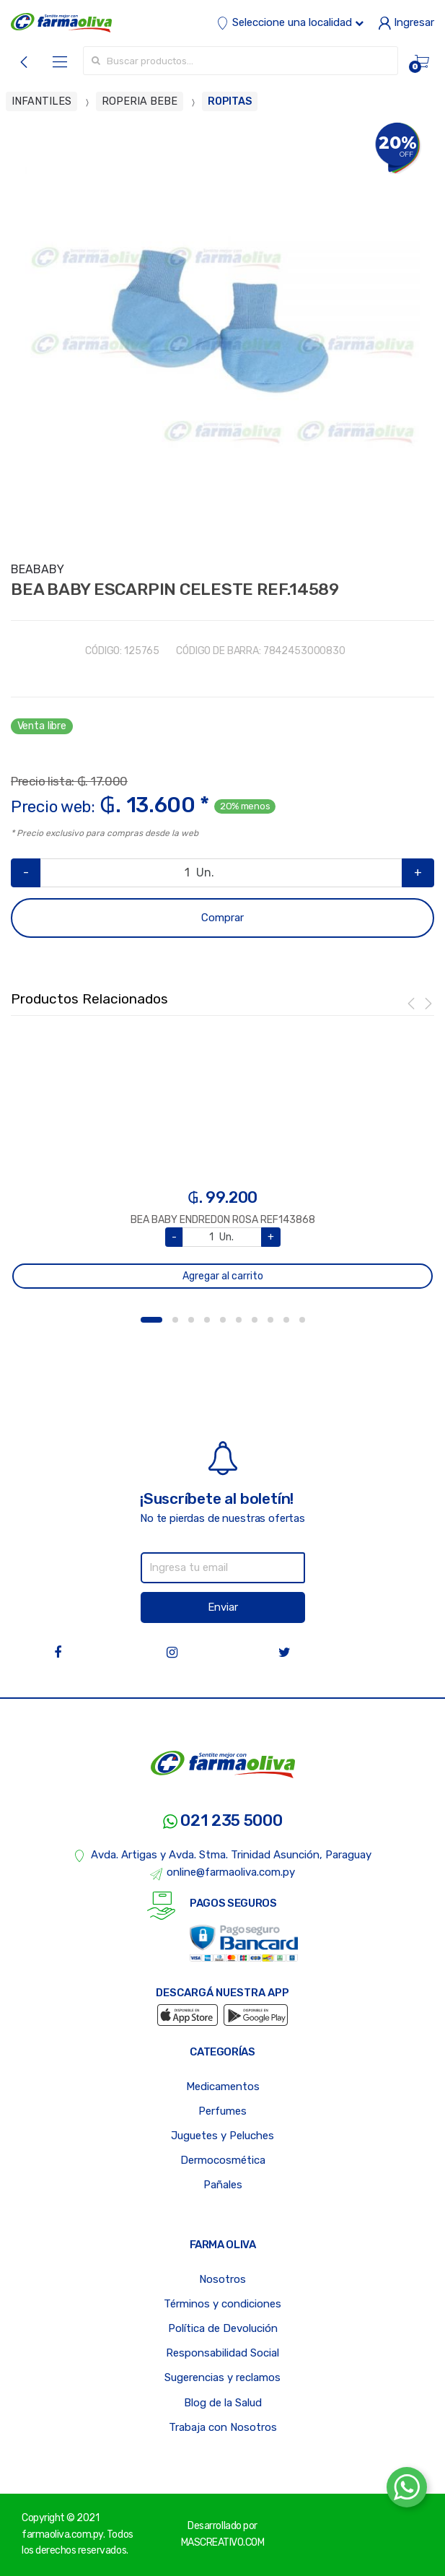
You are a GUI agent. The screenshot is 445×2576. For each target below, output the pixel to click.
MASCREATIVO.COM (223, 2542)
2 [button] (175, 1320)
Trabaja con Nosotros (223, 2427)
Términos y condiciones (222, 2303)
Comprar (222, 917)
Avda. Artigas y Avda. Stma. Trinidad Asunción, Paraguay (222, 1855)
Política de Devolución (223, 2328)
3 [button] (191, 1320)
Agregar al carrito (222, 1276)
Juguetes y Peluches (222, 2135)
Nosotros (222, 2279)
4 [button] (207, 1320)
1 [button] (151, 1320)
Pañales (222, 2184)
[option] (222, 334)
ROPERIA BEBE (139, 101)
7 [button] (254, 1320)
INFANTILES (41, 101)
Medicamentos (223, 2086)
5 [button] (223, 1320)
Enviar (223, 1607)
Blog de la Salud (223, 2402)
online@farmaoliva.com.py (223, 1873)
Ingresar (406, 22)
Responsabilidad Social (222, 2352)
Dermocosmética (222, 2160)
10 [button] (302, 1320)
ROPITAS (230, 101)
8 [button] (270, 1320)
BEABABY (37, 569)
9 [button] (286, 1320)
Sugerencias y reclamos (222, 2377)
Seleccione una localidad (290, 22)
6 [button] (239, 1320)
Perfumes (222, 2111)
